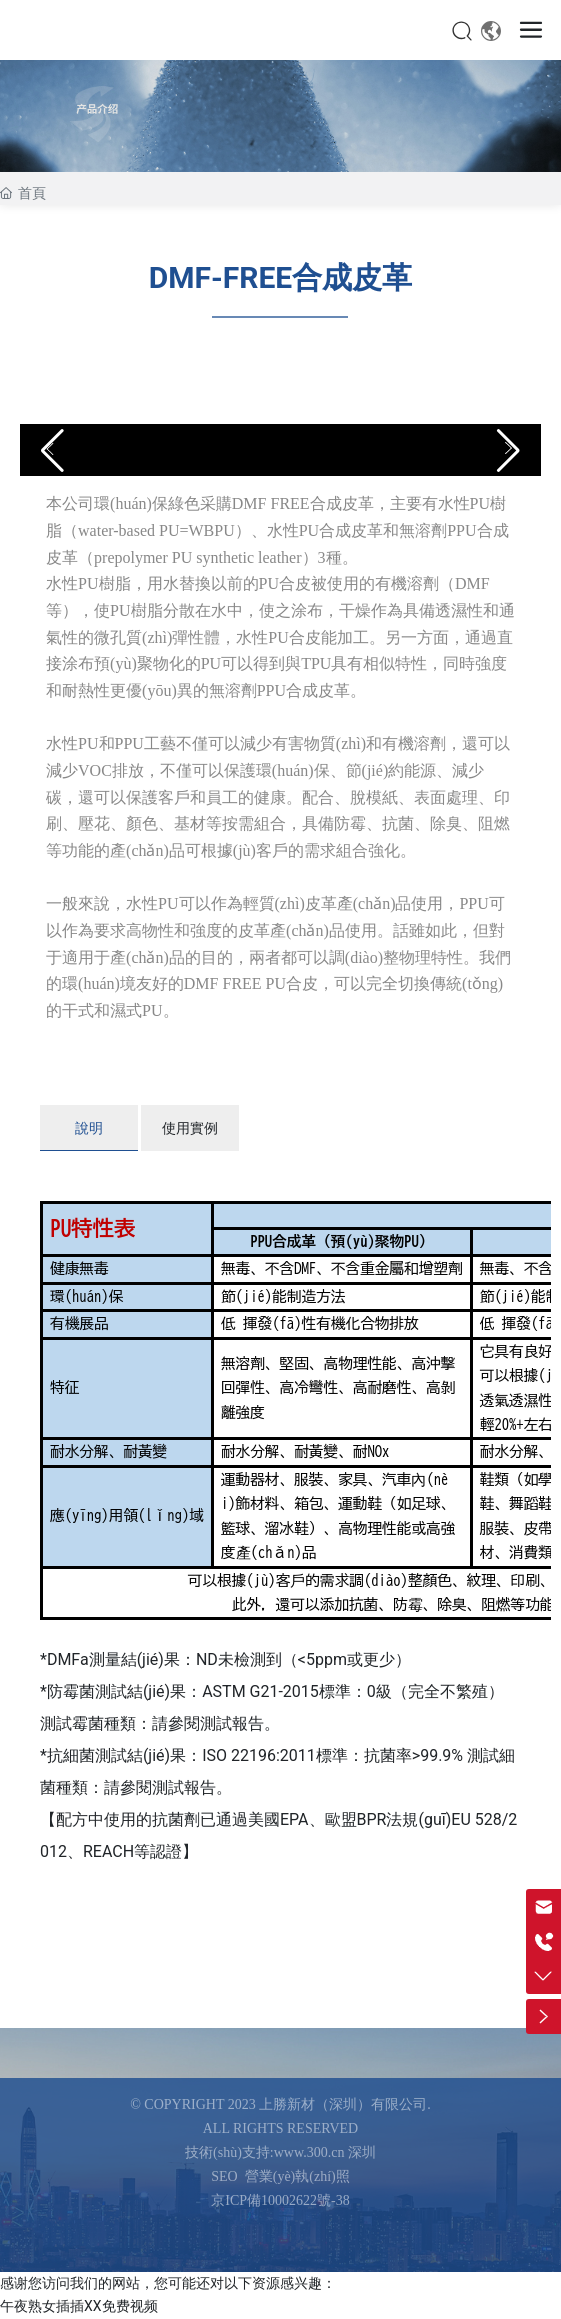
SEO (224, 2176)
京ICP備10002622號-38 (280, 2200)
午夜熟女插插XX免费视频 (79, 2306)
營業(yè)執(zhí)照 (297, 2176)
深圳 (362, 2152)
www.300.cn (309, 2152)
